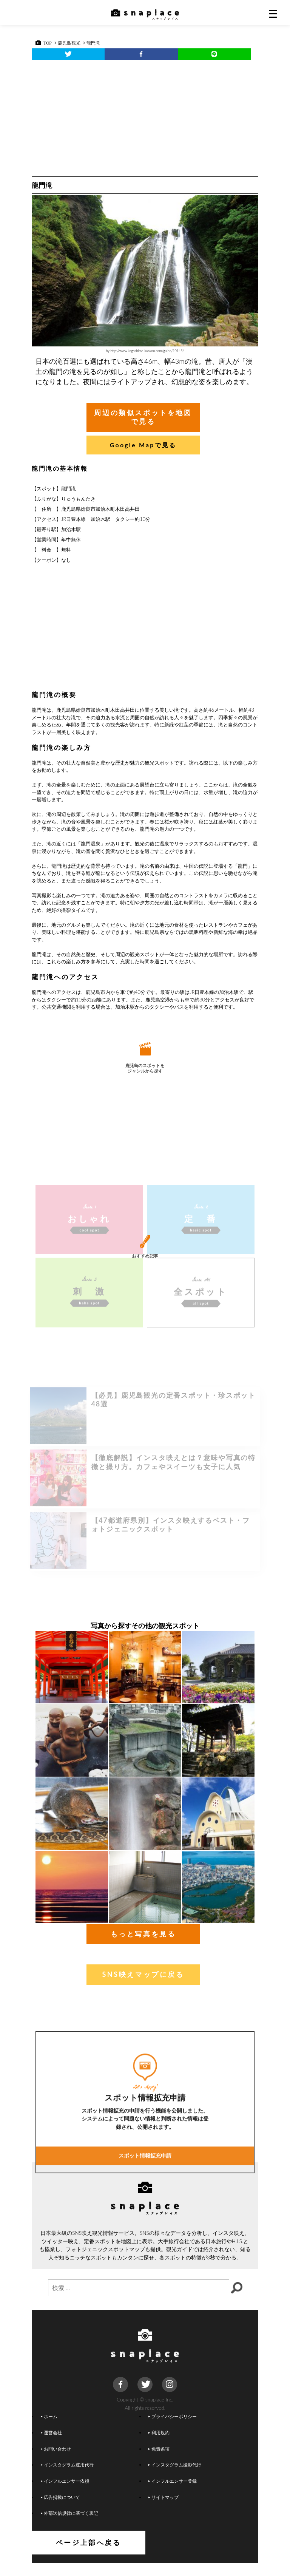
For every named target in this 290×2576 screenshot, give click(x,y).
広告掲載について (60, 2510)
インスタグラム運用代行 (67, 2477)
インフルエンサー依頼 (65, 2494)
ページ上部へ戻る (145, 2555)
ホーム (49, 2429)
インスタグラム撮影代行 (174, 2477)
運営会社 (51, 2445)
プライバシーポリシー (172, 2429)
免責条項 (159, 2461)
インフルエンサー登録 (172, 2494)
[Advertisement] (145, 116)
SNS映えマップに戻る (143, 1987)
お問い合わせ (56, 2461)
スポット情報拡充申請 (145, 2292)
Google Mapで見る (143, 435)
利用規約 (159, 2445)
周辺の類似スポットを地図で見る (143, 412)
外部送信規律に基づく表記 (69, 2526)
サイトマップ (163, 2510)
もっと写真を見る (143, 1947)
